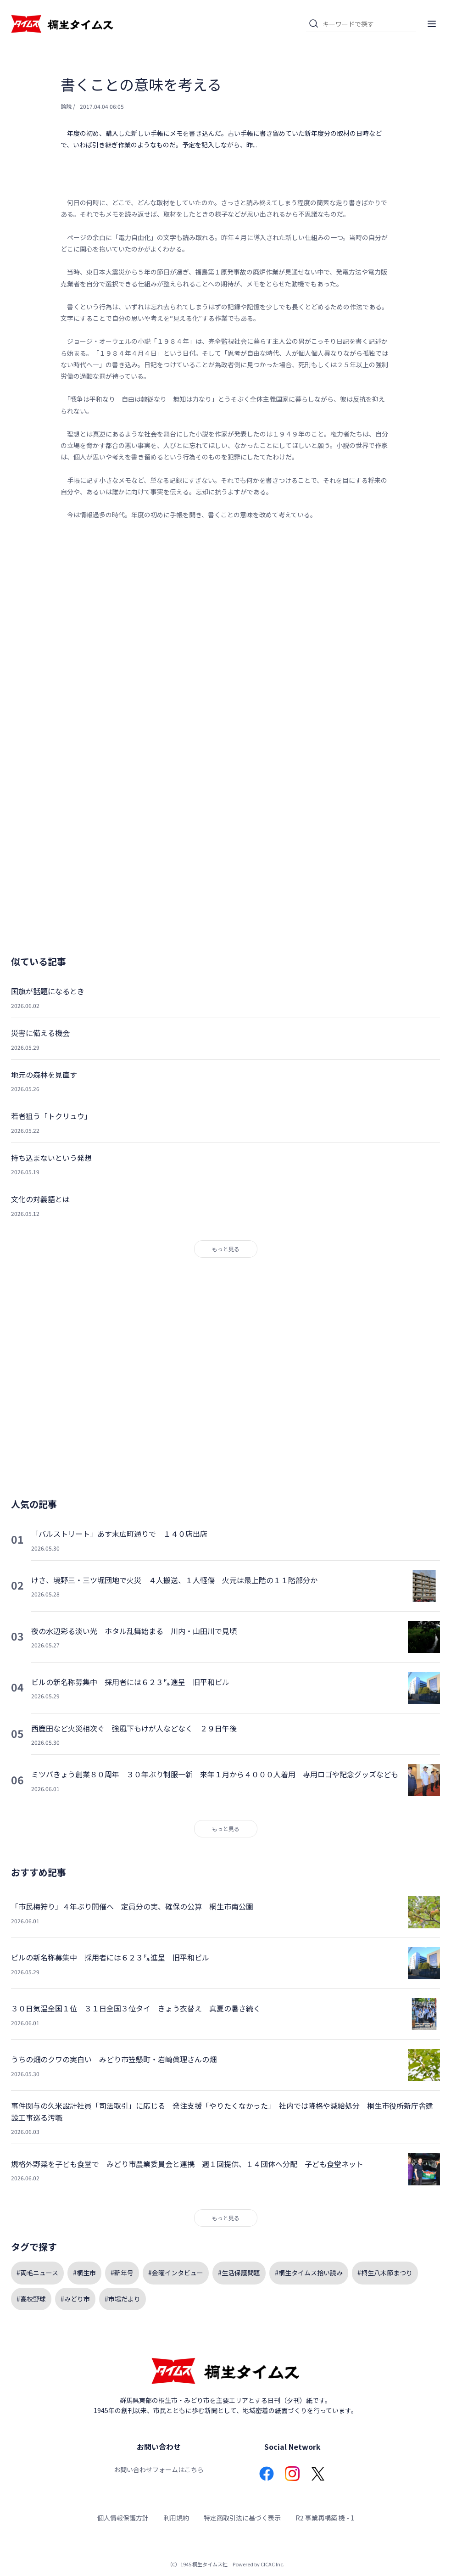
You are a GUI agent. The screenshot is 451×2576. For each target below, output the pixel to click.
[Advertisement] (226, 621)
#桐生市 (84, 2272)
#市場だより (122, 2298)
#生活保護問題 (239, 2272)
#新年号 (122, 2272)
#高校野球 (31, 2298)
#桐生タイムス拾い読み (309, 2272)
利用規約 (176, 2517)
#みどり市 (75, 2298)
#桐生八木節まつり (384, 2272)
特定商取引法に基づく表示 (242, 2517)
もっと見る (225, 1249)
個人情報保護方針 (123, 2517)
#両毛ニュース (37, 2272)
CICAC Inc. (272, 2564)
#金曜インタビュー (175, 2272)
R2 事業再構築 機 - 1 (324, 2517)
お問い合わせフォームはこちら (159, 2469)
